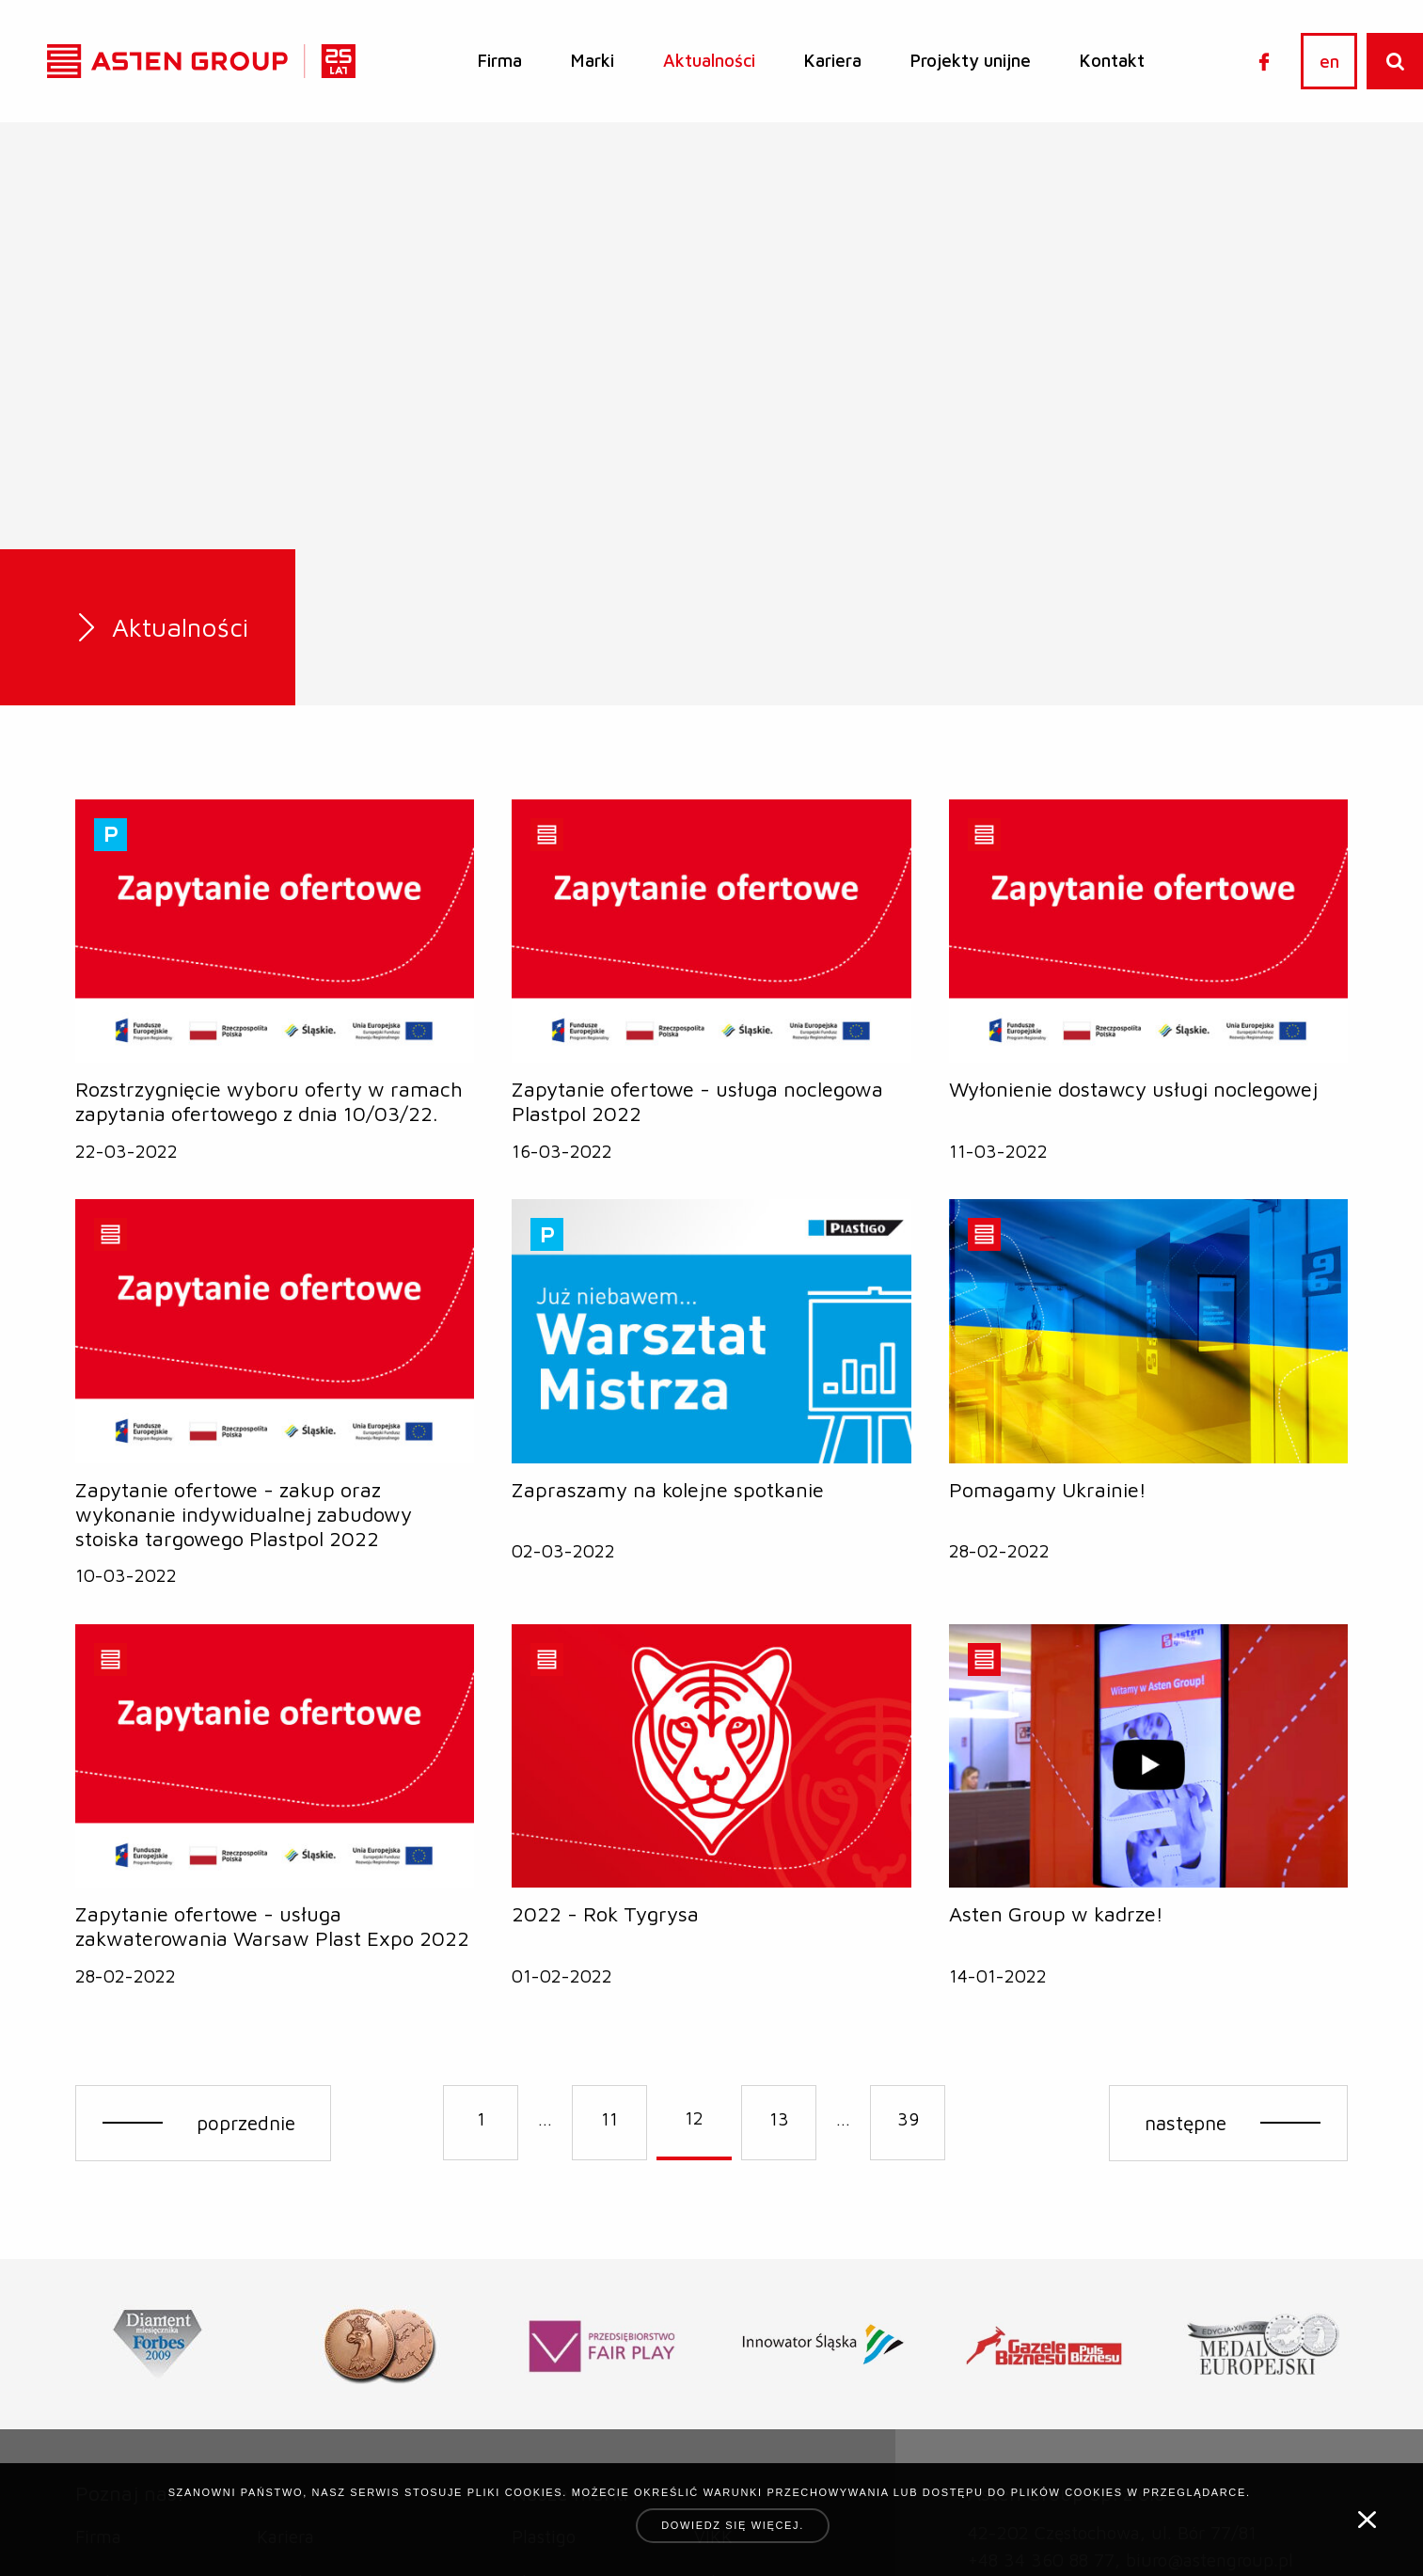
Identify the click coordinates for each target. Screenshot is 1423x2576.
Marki (592, 60)
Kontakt (1112, 60)
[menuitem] (499, 61)
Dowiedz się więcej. (732, 2525)
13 (779, 2119)
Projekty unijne (970, 60)
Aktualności (709, 60)
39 (908, 2119)
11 (609, 2119)
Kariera (833, 60)
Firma (500, 60)
